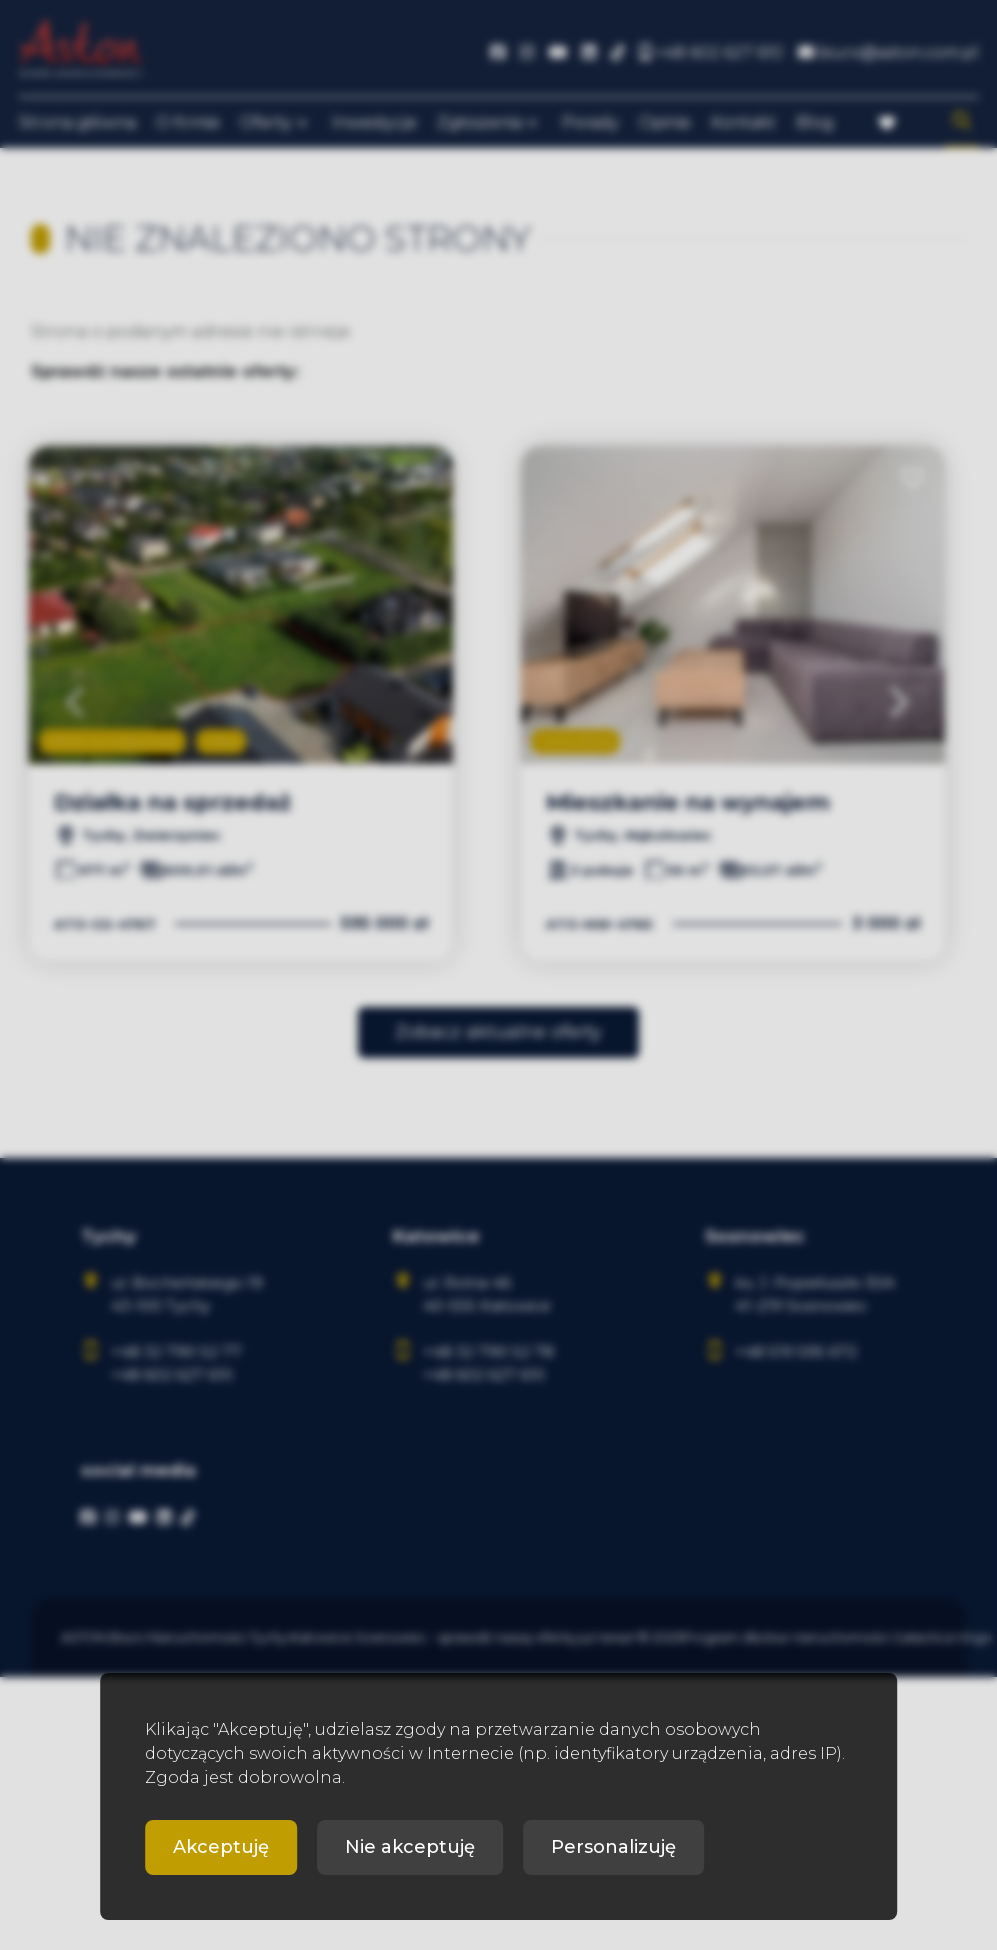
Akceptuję (221, 1847)
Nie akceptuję (410, 1847)
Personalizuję (613, 1847)
